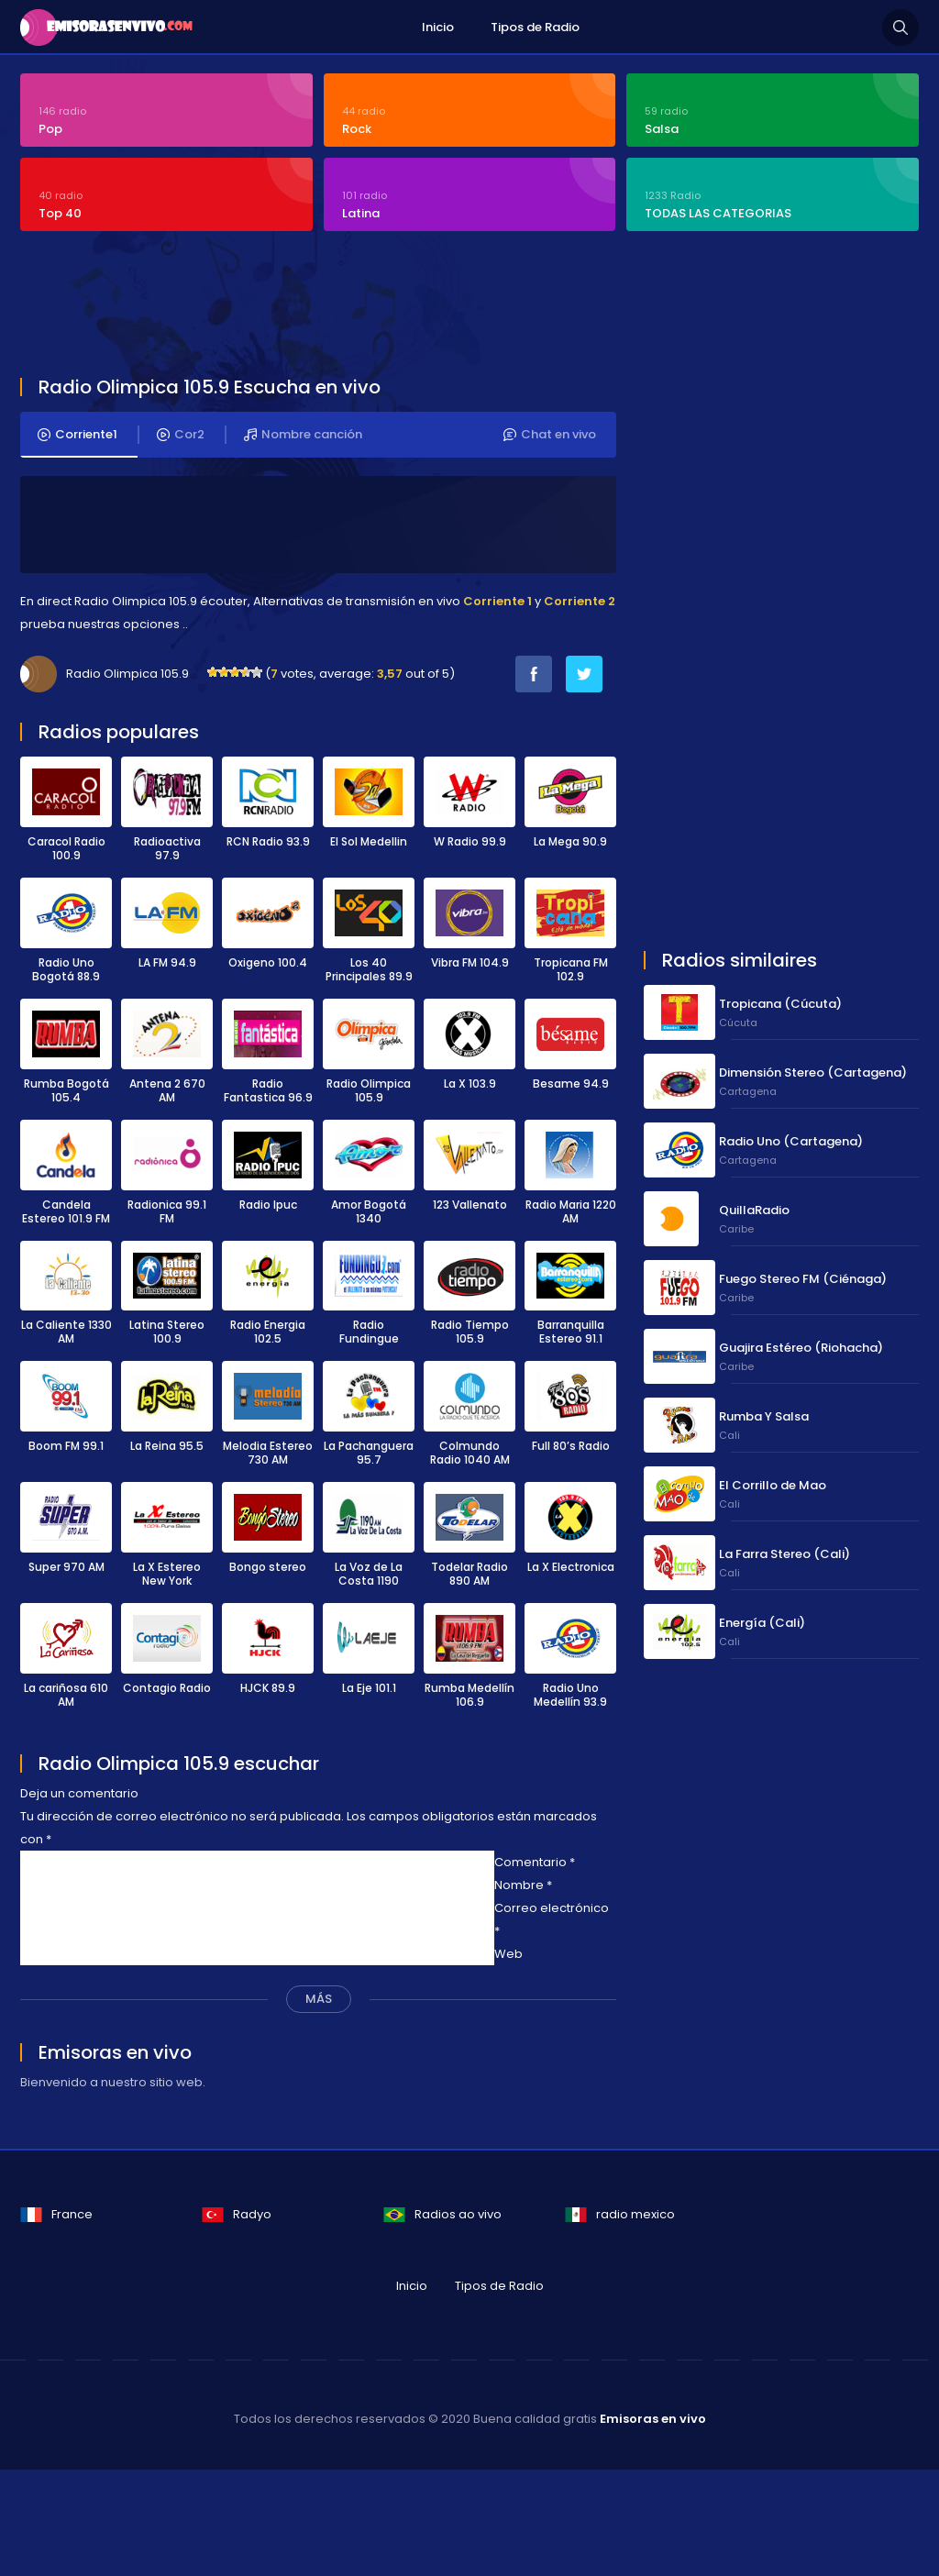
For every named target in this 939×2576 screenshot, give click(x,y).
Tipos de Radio (535, 27)
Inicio (438, 27)
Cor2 (180, 435)
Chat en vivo (549, 435)
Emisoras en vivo (653, 2418)
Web (508, 1953)
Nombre (523, 1885)
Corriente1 (77, 435)
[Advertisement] (465, 306)
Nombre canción (303, 435)
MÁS (318, 1998)
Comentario (534, 1862)
